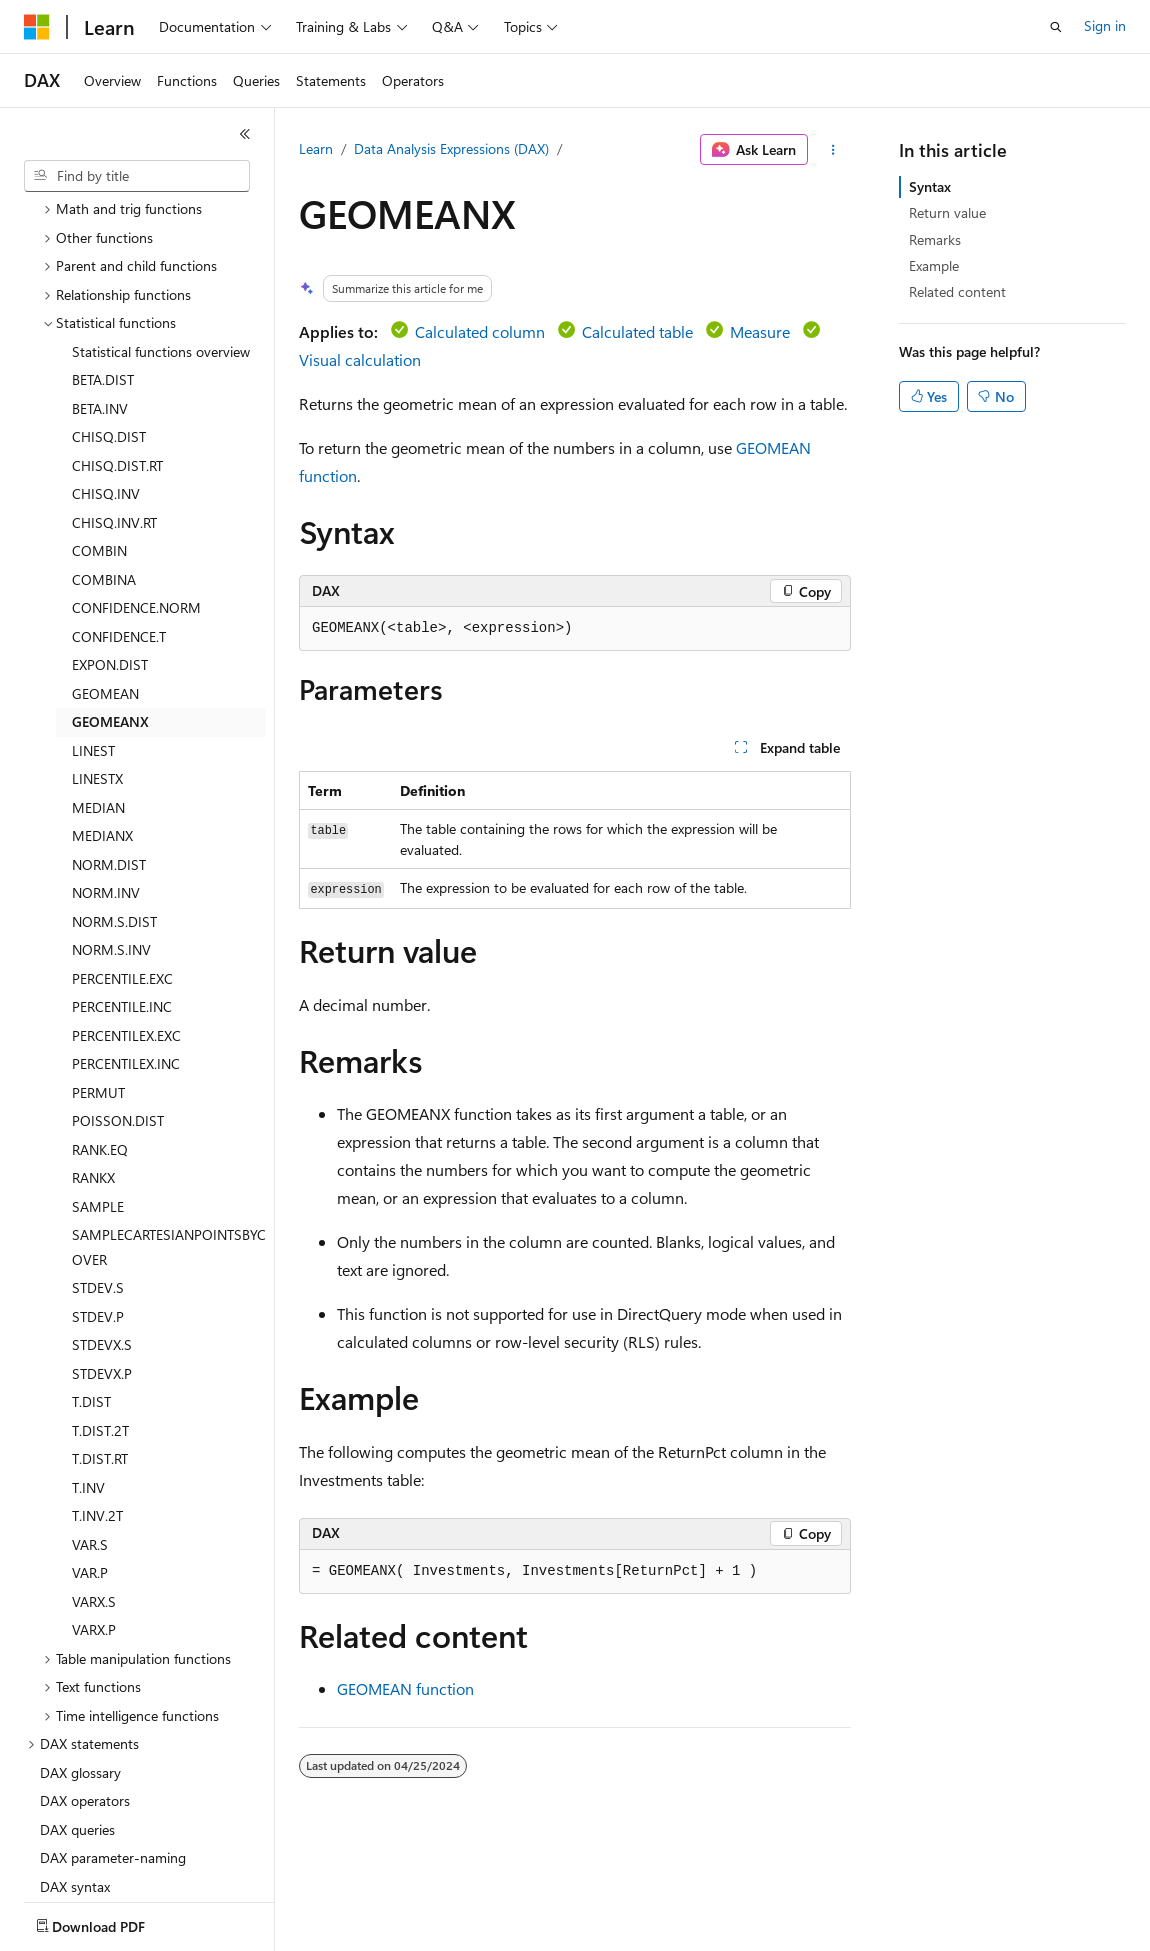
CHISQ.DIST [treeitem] (109, 319)
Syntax (930, 186)
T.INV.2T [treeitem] (97, 1398)
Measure (760, 331)
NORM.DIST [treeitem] (109, 747)
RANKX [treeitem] (93, 1060)
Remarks (935, 239)
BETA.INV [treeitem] (100, 291)
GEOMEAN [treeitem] (105, 576)
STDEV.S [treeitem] (98, 1170)
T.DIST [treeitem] (91, 1284)
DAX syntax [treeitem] (75, 1769)
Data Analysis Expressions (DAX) (451, 148)
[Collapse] (245, 134)
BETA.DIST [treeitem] (103, 262)
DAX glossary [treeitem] (80, 1655)
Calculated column (480, 331)
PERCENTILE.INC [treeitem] (122, 889)
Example (934, 265)
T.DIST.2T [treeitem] (100, 1313)
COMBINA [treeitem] (104, 462)
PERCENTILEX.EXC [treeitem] (126, 918)
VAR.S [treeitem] (90, 1427)
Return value (947, 212)
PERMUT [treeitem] (98, 975)
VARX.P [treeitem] (94, 1512)
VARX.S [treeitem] (94, 1484)
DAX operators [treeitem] (85, 1683)
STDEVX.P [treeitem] (102, 1256)
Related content (957, 291)
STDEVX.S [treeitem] (102, 1227)
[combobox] (137, 176)
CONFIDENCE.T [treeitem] (119, 519)
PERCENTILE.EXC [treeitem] (122, 861)
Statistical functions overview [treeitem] (161, 234)
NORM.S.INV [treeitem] (111, 832)
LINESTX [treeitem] (97, 661)
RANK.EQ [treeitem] (100, 1032)
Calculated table (637, 331)
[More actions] (833, 150)
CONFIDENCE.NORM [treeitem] (136, 490)
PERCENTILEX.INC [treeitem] (126, 946)
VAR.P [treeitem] (90, 1455)
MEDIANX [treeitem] (102, 718)
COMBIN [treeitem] (99, 433)
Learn (316, 148)
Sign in (1105, 25)
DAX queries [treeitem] (77, 1712)
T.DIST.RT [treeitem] (100, 1341)
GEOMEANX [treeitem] (110, 604)
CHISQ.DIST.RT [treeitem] (117, 348)
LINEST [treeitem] (93, 633)
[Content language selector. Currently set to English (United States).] (115, 1922)
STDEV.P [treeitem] (98, 1199)
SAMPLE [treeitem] (98, 1089)
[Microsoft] (37, 27)
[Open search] (1056, 27)
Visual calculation (360, 359)
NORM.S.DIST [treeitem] (114, 804)
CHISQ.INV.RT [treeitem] (114, 405)
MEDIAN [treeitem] (98, 690)
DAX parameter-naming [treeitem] (113, 1740)
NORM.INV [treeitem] (106, 775)
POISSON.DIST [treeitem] (118, 1003)
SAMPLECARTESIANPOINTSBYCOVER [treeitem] (169, 1130)
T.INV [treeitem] (88, 1370)
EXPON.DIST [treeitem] (110, 547)
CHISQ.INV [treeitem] (106, 376)
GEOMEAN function (405, 1688)
